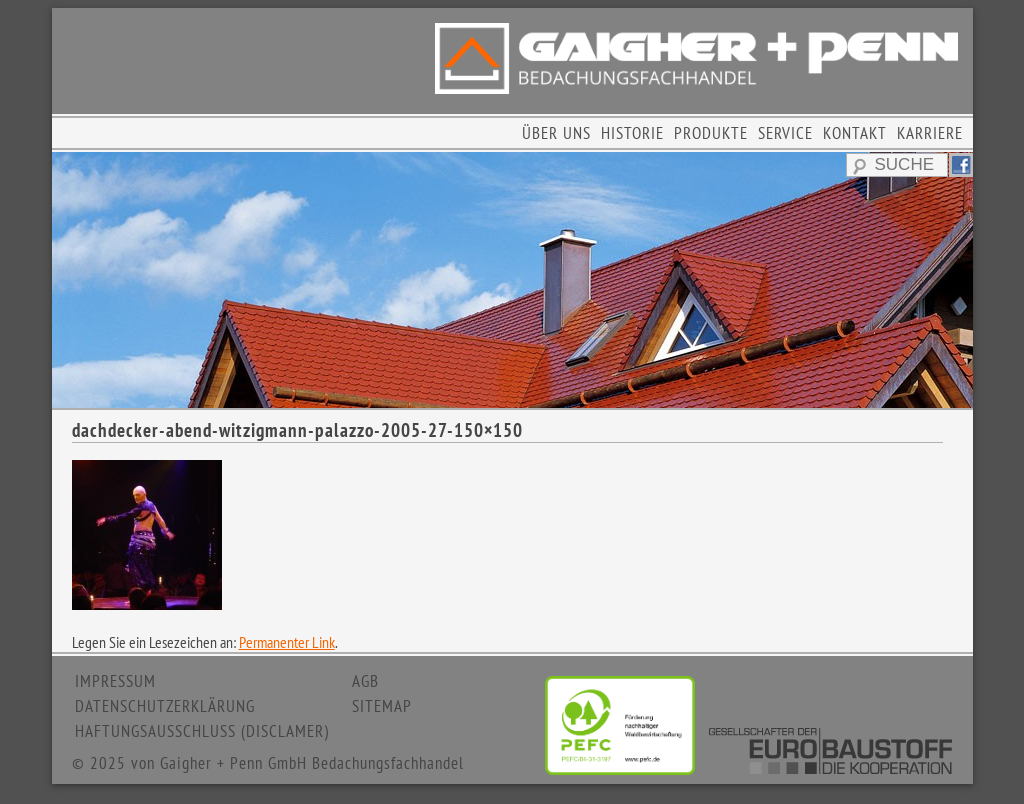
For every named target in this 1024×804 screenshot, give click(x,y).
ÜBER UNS (556, 133)
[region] (512, 280)
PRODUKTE (711, 133)
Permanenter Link (287, 642)
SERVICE (785, 133)
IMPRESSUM (115, 681)
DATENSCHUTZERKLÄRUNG (165, 706)
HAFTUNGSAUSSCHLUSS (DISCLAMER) (202, 731)
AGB (365, 681)
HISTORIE (632, 133)
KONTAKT (855, 133)
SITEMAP (382, 706)
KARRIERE (930, 133)
